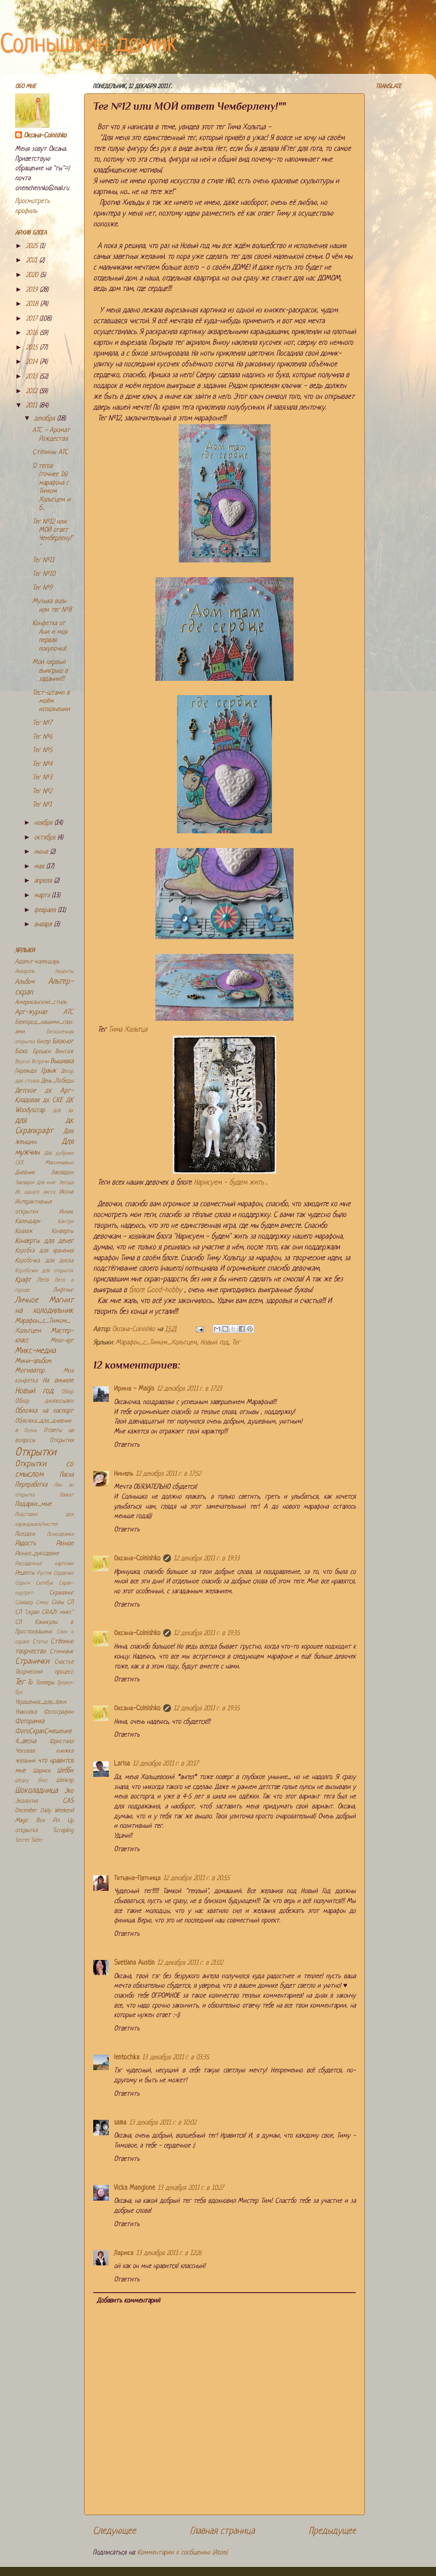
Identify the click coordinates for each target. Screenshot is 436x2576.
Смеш (42, 1603)
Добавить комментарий (128, 2301)
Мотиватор (29, 1371)
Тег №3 (42, 777)
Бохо (21, 1051)
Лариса (123, 2253)
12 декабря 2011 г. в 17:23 (189, 1389)
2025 (33, 246)
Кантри (65, 1222)
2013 (33, 377)
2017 (32, 319)
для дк (63, 1111)
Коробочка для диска (44, 1261)
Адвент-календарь (37, 962)
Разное (64, 1543)
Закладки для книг (35, 1183)
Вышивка (62, 1061)
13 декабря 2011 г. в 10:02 (162, 2123)
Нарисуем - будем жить (229, 1182)
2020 (33, 275)
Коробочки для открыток (44, 1271)
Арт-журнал (31, 1012)
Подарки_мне (33, 1504)
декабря (45, 418)
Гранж (48, 1071)
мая (40, 866)
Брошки (42, 1051)
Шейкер (64, 1780)
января (44, 924)
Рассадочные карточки (44, 1564)
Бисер (43, 1042)
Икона (66, 1192)
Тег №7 (42, 723)
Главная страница (222, 2531)
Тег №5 (42, 750)
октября (45, 838)
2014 (33, 362)
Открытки (35, 1452)
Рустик (44, 1573)
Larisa (122, 1764)
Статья (39, 1642)
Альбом (25, 982)
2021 (32, 260)
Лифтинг (63, 1290)
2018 (33, 304)
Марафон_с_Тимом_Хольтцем (156, 1343)
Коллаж (23, 1231)
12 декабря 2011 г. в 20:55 (196, 1878)
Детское (25, 1091)
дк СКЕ (53, 1100)
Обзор (67, 1392)
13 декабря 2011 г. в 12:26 (169, 2253)
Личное (26, 1300)
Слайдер (24, 1603)
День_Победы (57, 1081)
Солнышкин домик (89, 45)
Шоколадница (36, 1790)
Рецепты (25, 1573)
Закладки (62, 1172)
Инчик (66, 1212)
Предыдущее (332, 2531)
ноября (44, 823)
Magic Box (29, 1820)
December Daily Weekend (44, 1810)
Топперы (44, 1683)
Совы (57, 1602)
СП (70, 1602)
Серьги (22, 1583)
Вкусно (22, 1062)
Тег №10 (43, 574)
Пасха (66, 1475)
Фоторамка (29, 1721)
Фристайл (61, 1741)
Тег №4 (42, 764)
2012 (32, 391)
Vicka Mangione (134, 2188)
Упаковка (26, 1712)
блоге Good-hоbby (156, 1290)
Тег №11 (43, 560)
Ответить (126, 1445)
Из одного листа (35, 1192)
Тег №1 (42, 805)
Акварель (25, 972)
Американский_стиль (41, 1002)
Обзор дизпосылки (44, 1401)
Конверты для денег (44, 1241)
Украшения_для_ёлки (40, 1702)
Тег (236, 1343)
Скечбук (44, 1583)
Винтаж (64, 1051)
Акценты (64, 972)
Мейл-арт (62, 1340)
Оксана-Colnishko (137, 1559)
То (29, 1683)
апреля (44, 881)
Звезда (66, 1183)
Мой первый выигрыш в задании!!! (50, 671)
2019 (33, 290)
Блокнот (62, 1041)
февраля (46, 910)
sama (120, 2123)
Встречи (40, 1062)
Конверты (62, 1231)
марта (43, 895)
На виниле (58, 1381)
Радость (25, 1543)
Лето (43, 1280)
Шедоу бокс (31, 1781)
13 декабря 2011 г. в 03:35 (175, 2057)
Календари (27, 1221)
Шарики (42, 1771)
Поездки (25, 1534)
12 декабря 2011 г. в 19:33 (207, 1559)
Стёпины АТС (50, 452)
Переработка (31, 1485)
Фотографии (58, 1712)
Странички (32, 1661)
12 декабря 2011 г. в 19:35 (207, 1633)
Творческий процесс (44, 1672)
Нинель (123, 1474)
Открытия (61, 1440)
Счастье (63, 1662)
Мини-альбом (33, 1361)
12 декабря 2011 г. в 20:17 (165, 1764)
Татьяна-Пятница (137, 1878)
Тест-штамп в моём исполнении (51, 701)
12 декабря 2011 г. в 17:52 (168, 1474)
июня (42, 852)
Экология (26, 1801)
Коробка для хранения (44, 1251)
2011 (32, 406)
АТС (68, 1012)
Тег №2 (42, 791)
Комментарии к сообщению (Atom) (182, 2553)
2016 (33, 333)
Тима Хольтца (127, 1030)
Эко (68, 1791)
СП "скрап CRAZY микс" (44, 1612)
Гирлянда (25, 1071)
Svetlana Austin (134, 1963)
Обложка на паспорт (44, 1411)
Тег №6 (42, 737)
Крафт (23, 1280)
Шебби (65, 1771)
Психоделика (60, 1534)
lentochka (126, 2057)
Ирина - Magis (134, 1389)
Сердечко (63, 1573)
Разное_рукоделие (37, 1553)
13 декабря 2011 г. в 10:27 (191, 2188)
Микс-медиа (35, 1351)
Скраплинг (61, 1593)
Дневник (25, 1172)
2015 (33, 348)
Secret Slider (29, 1840)
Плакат (66, 1495)
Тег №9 (42, 588)
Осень (30, 1431)
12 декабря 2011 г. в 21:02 (190, 1963)
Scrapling (63, 1830)
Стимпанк (61, 1652)
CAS (68, 1801)
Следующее (114, 2531)
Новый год (214, 1343)
